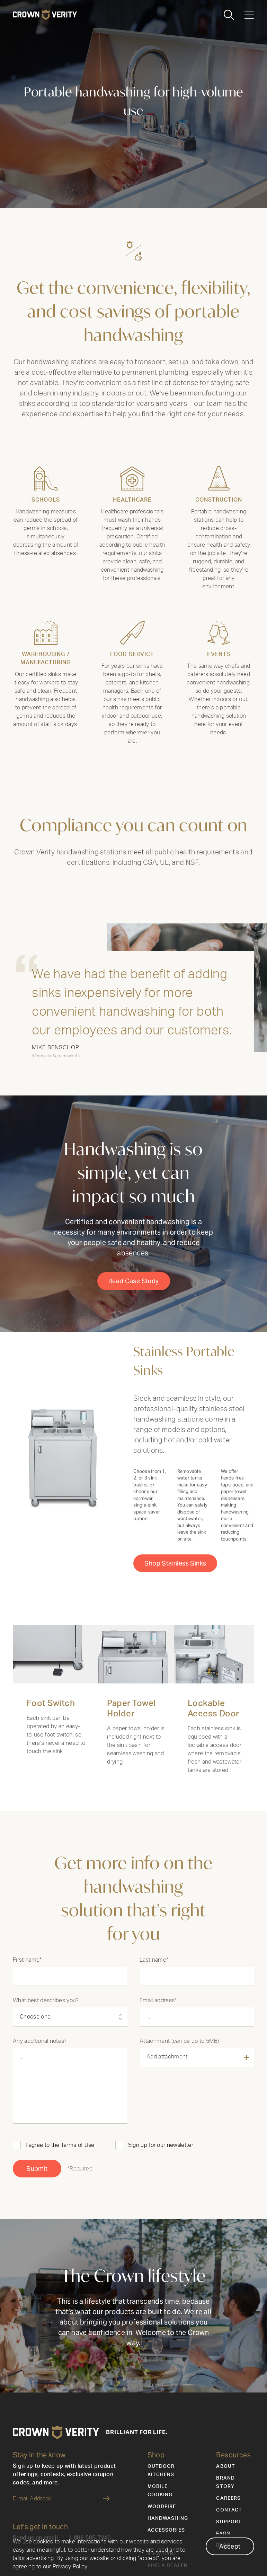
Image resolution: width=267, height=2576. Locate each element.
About (225, 2494)
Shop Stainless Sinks (175, 1600)
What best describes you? (46, 2029)
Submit (36, 2197)
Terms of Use (78, 2173)
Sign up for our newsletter (160, 2173)
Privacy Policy (70, 2566)
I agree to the (60, 2174)
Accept (229, 2546)
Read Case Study (133, 1318)
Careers (228, 2526)
